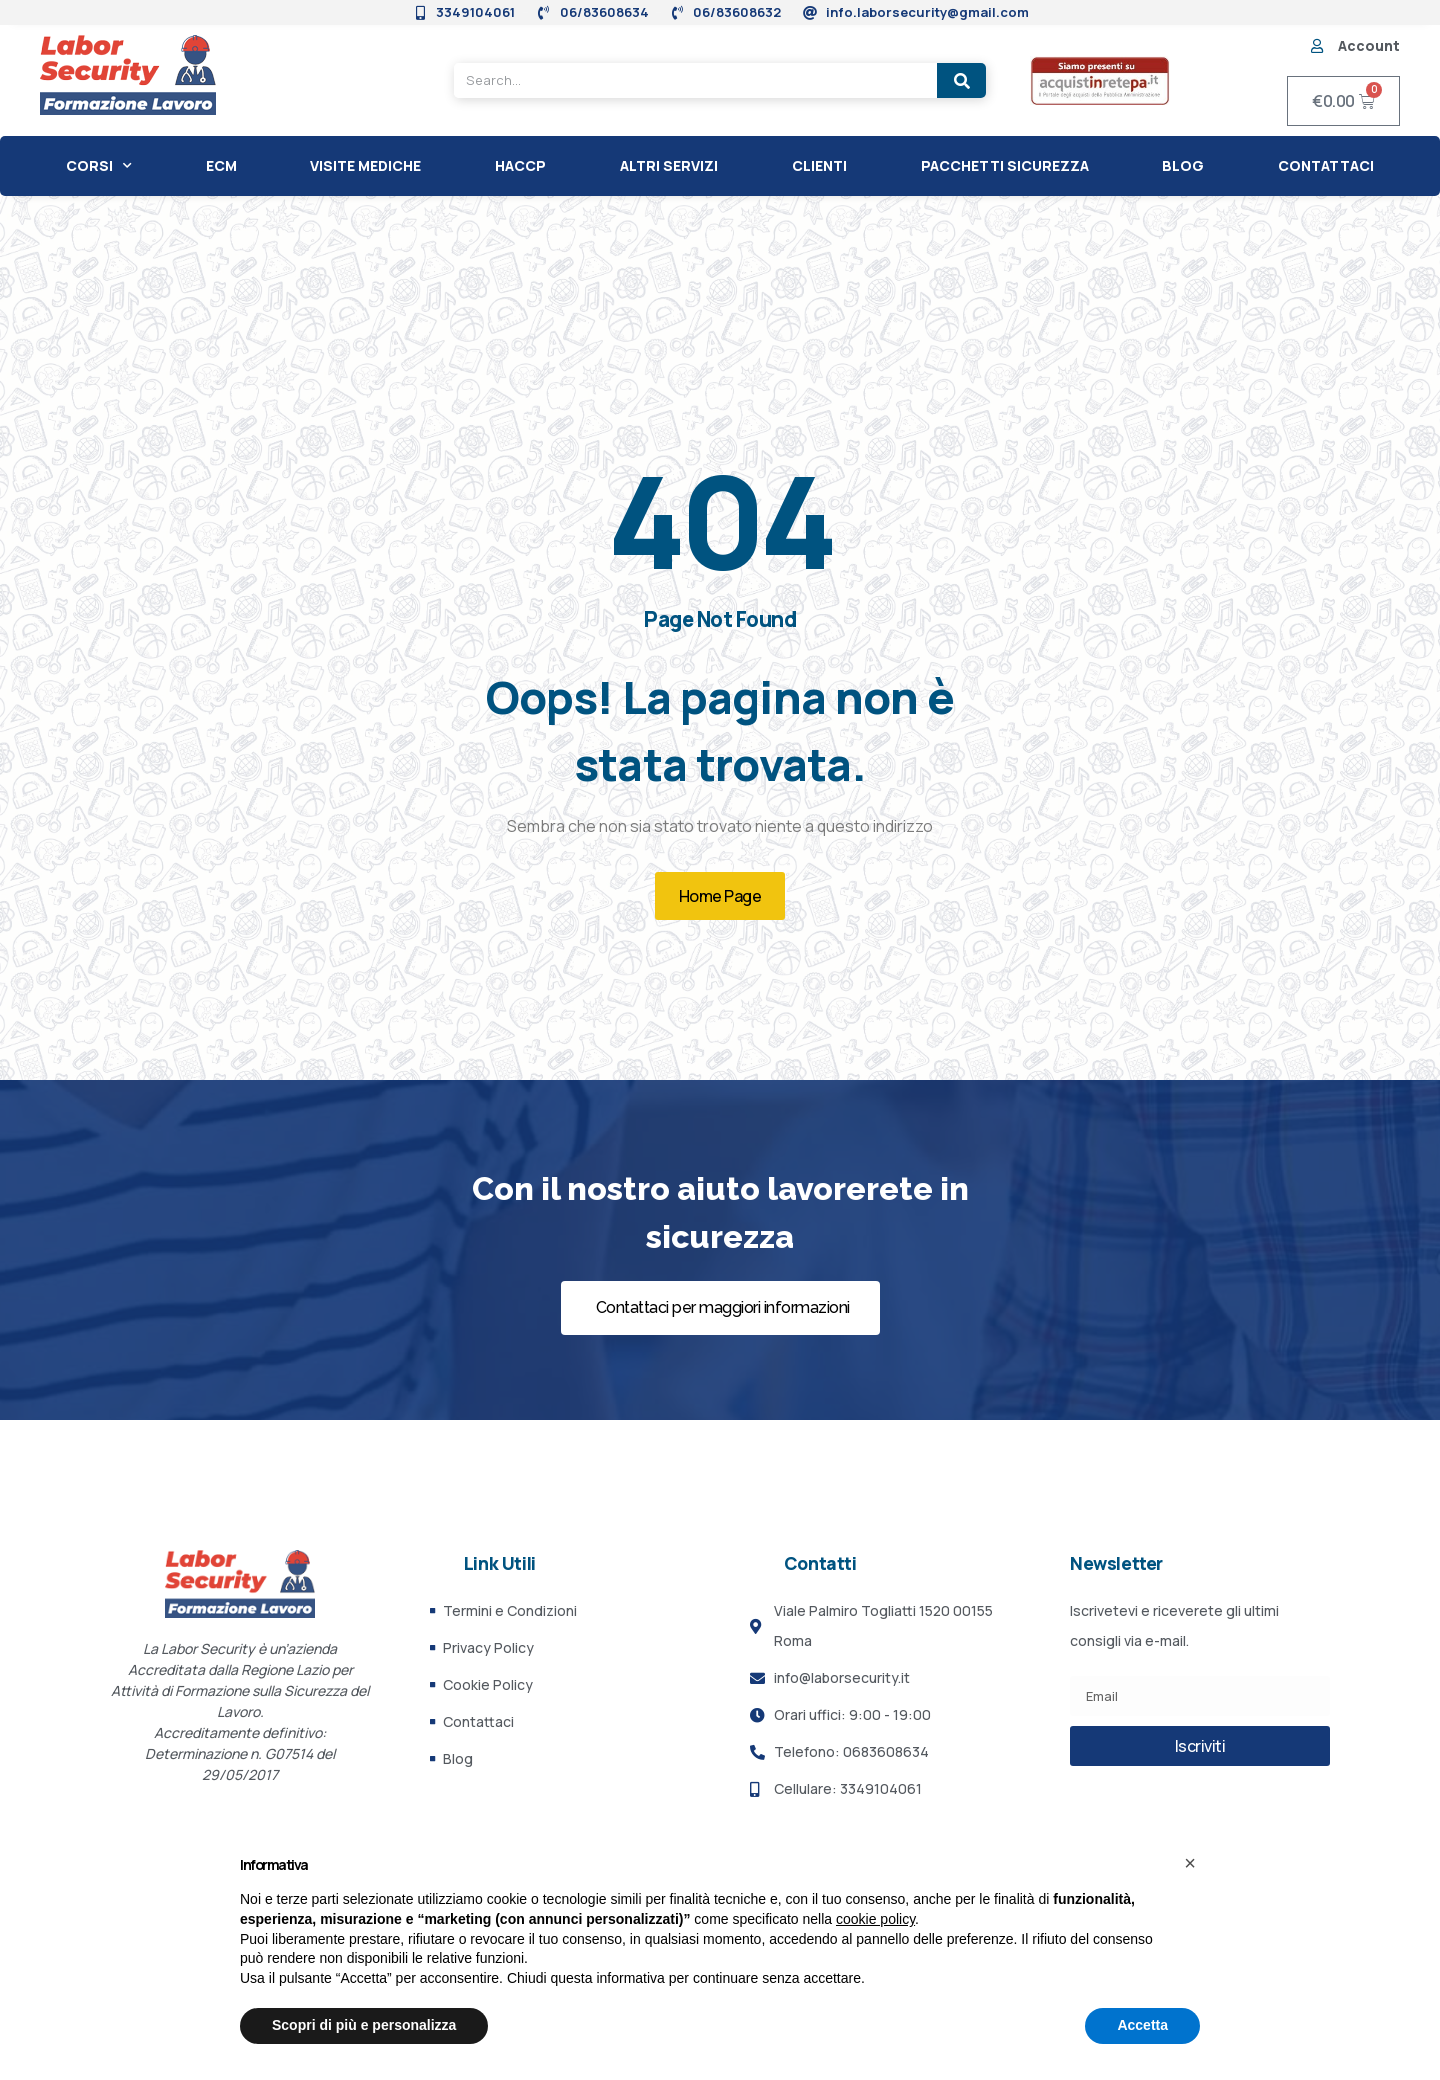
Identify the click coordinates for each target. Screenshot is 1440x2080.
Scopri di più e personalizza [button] (364, 2025)
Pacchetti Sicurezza (1005, 165)
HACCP (520, 165)
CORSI (99, 166)
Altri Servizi (669, 165)
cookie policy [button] (875, 1919)
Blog (1183, 165)
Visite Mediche (365, 165)
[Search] (961, 80)
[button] (1190, 1863)
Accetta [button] (1142, 2025)
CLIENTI (819, 165)
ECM (221, 165)
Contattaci (1326, 165)
